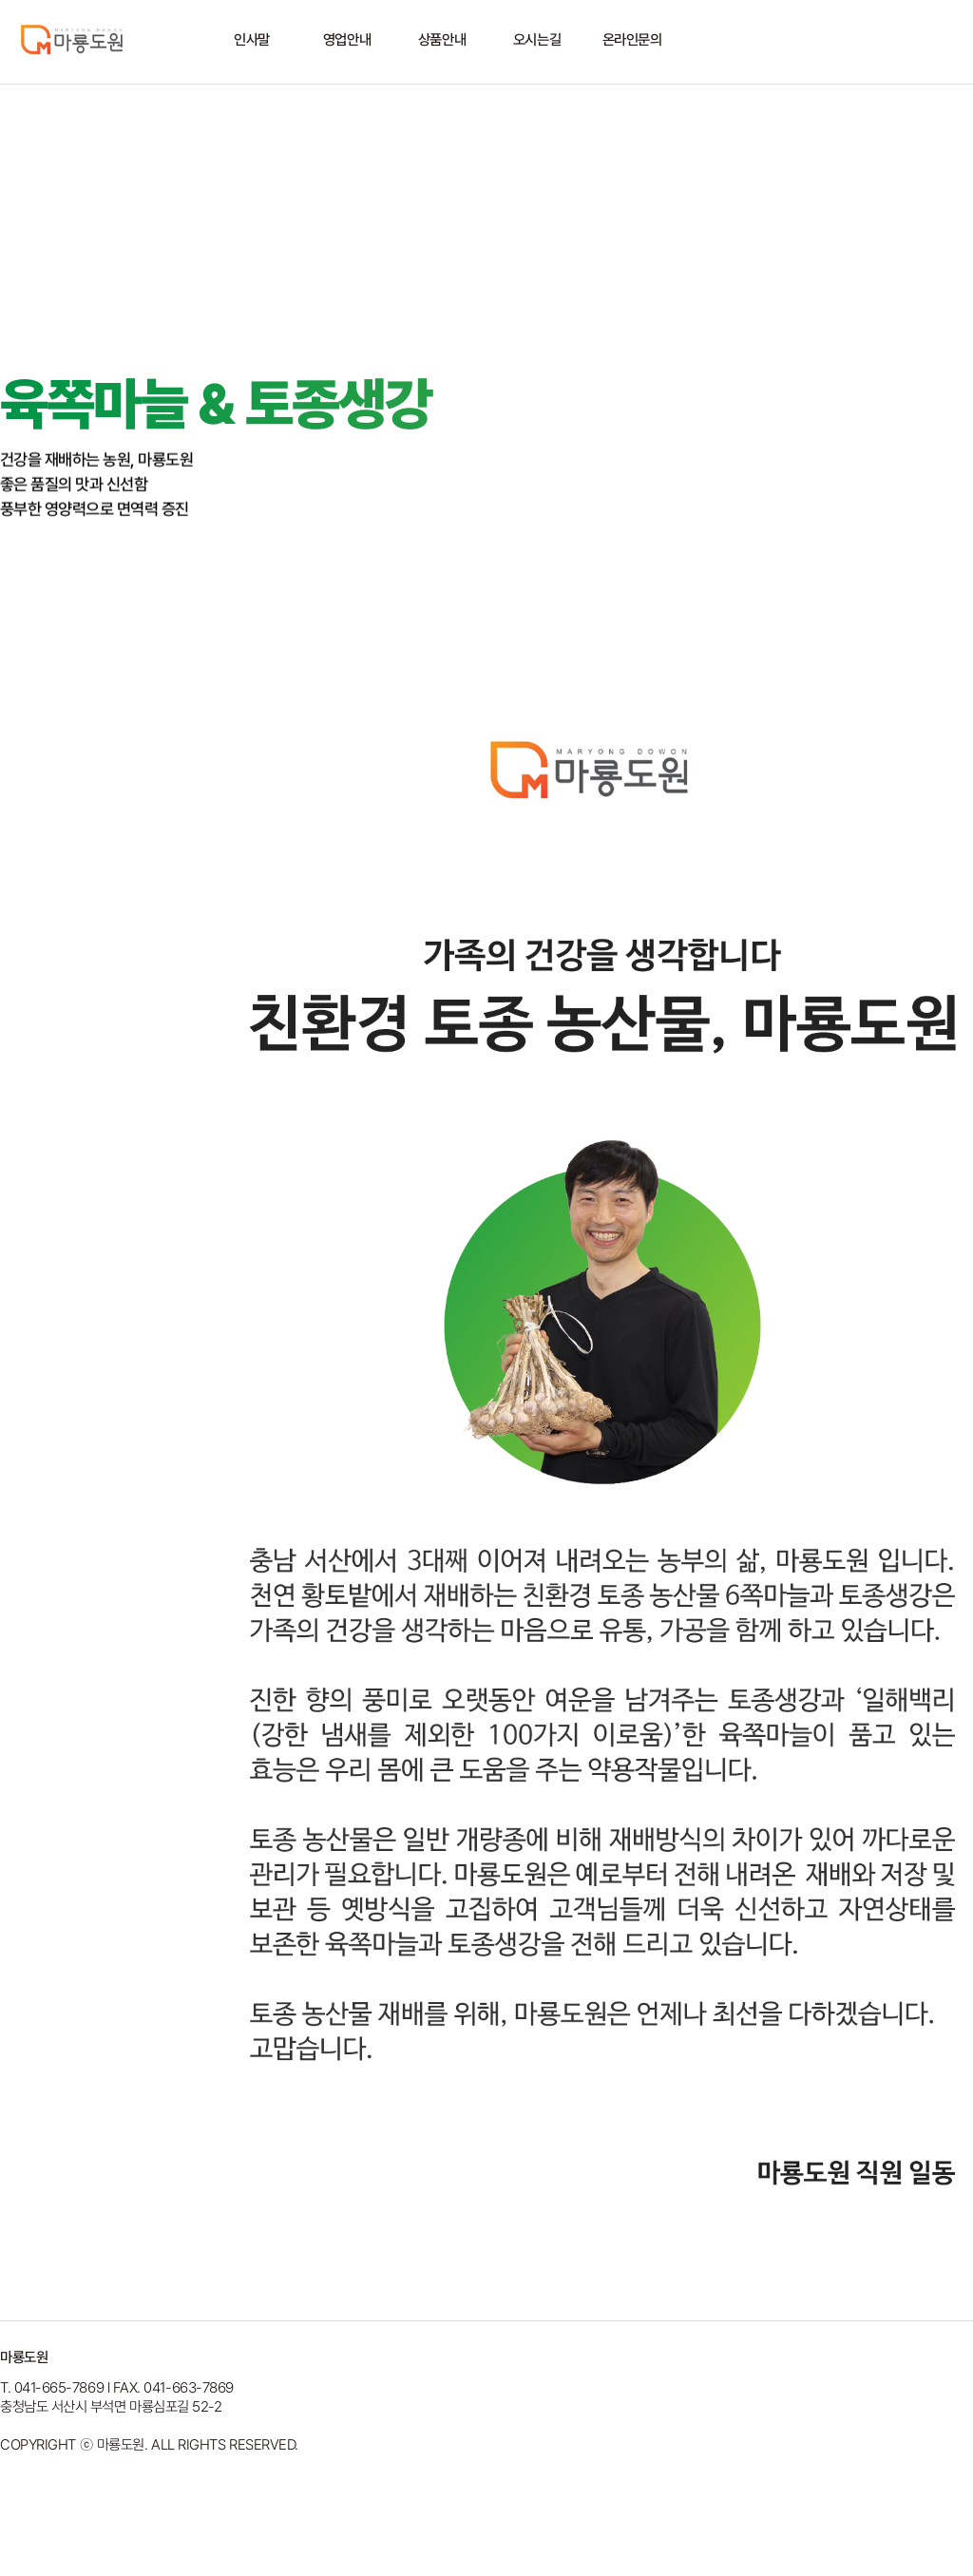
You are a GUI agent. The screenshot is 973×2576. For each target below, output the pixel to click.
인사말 (252, 39)
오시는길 (537, 39)
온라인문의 (632, 39)
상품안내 (442, 39)
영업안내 (347, 39)
